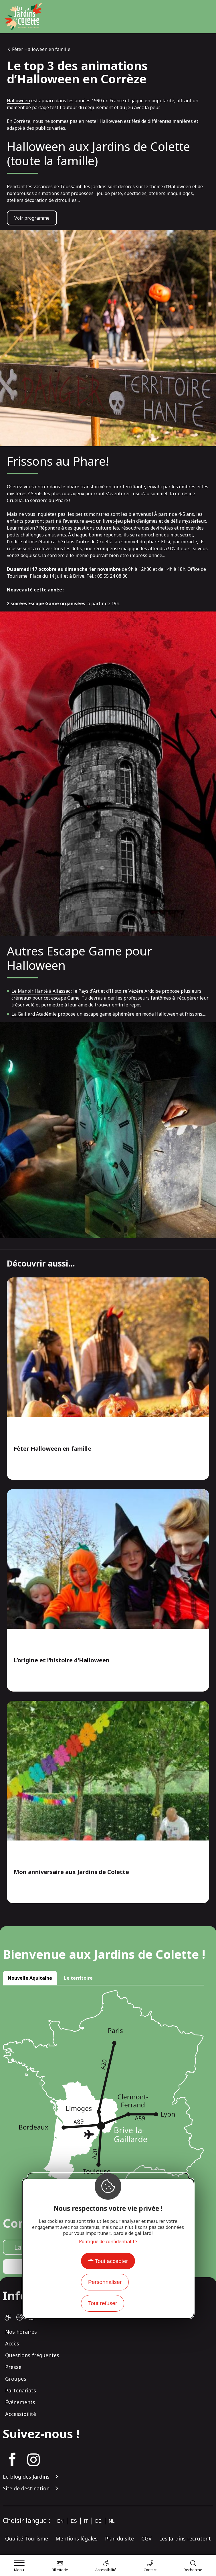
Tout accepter (111, 2261)
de (98, 2521)
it (86, 2521)
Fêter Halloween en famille (41, 49)
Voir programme (31, 218)
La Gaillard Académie (34, 1014)
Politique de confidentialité (108, 2241)
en (60, 2521)
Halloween (18, 100)
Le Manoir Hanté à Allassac (40, 991)
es (74, 2521)
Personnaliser (105, 2282)
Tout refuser (102, 2303)
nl (111, 2521)
